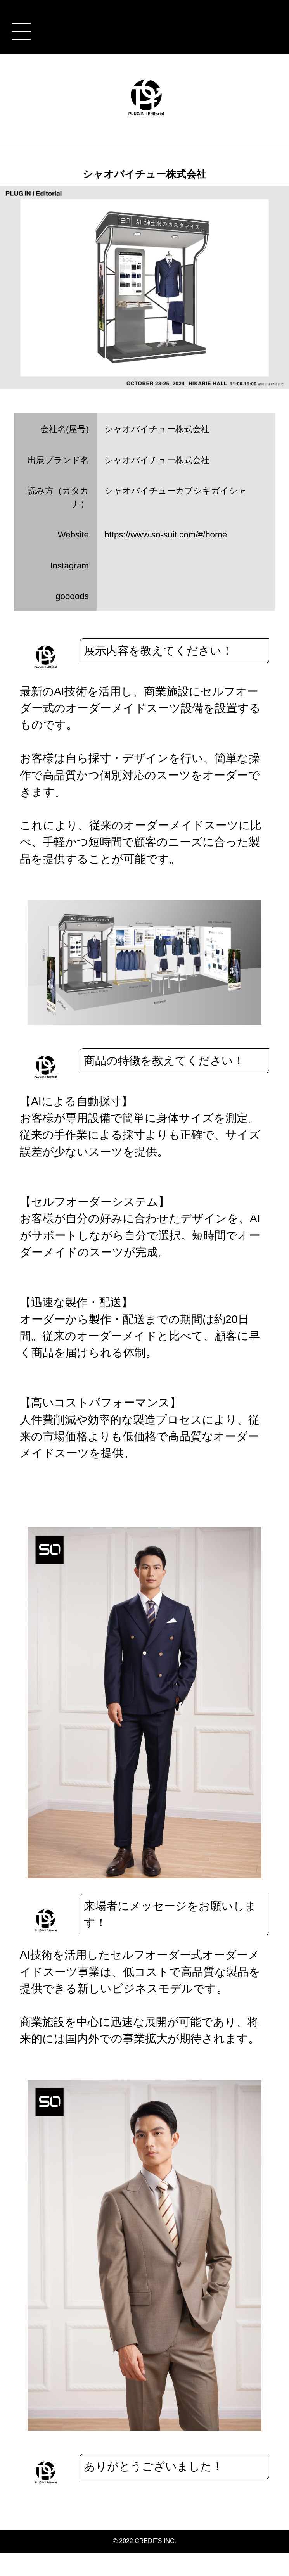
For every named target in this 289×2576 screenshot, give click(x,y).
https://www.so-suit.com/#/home (165, 534)
